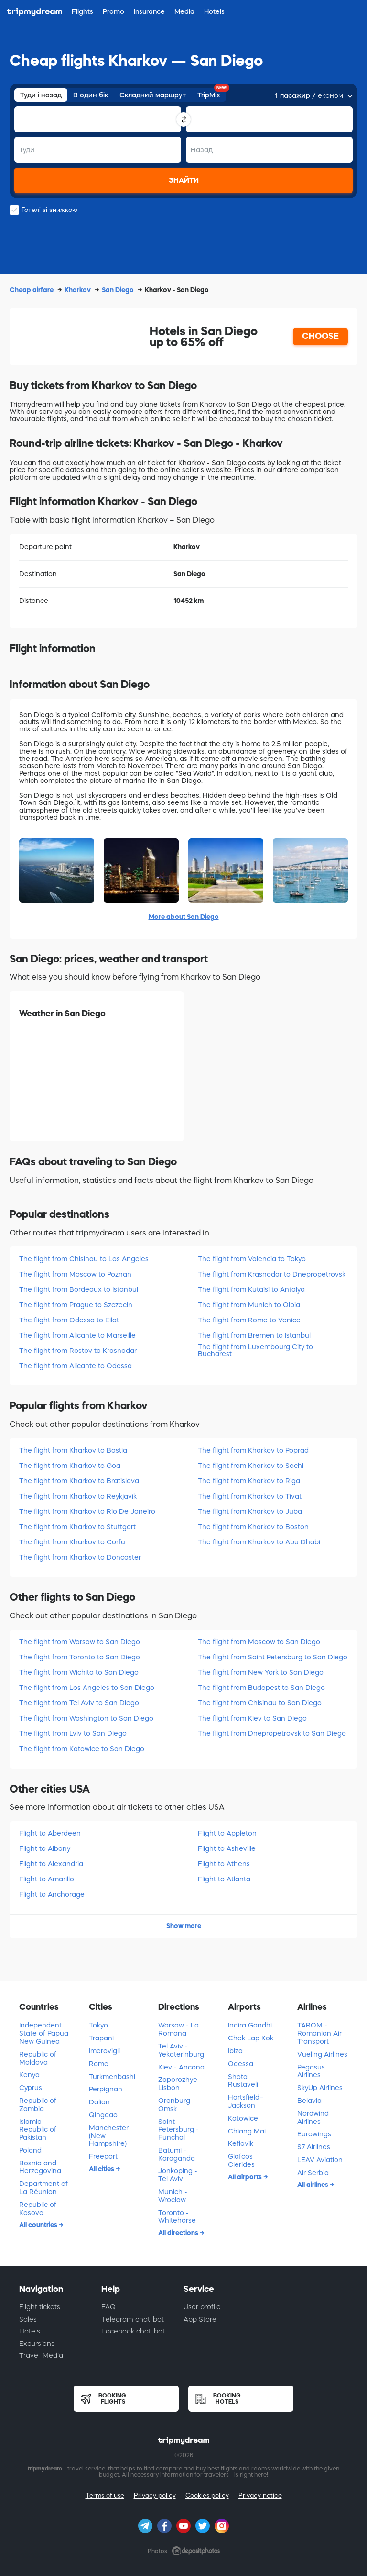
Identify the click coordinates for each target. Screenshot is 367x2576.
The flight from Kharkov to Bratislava (79, 1481)
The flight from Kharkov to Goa (69, 1465)
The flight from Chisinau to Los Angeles (84, 1259)
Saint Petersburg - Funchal (178, 2129)
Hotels (29, 2331)
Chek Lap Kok (250, 2038)
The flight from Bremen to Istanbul (254, 1335)
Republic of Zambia (37, 2104)
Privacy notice (260, 2495)
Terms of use (105, 2495)
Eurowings (314, 2134)
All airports (245, 2177)
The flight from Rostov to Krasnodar (78, 1350)
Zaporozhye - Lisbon (180, 2083)
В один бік (90, 95)
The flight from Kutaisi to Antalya (251, 1289)
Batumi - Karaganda (176, 2154)
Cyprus (30, 2087)
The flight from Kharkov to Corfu (72, 1542)
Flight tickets (39, 2306)
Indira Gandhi (250, 2025)
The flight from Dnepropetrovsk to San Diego (272, 1733)
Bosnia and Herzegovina (40, 2167)
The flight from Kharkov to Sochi (250, 1465)
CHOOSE (320, 336)
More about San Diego (184, 916)
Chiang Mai (247, 2131)
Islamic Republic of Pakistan (37, 2129)
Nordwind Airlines (313, 2117)
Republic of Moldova (37, 2058)
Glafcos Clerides (241, 2160)
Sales (28, 2319)
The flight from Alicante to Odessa (75, 1365)
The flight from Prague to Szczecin (75, 1304)
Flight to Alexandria (51, 1863)
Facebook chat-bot (133, 2331)
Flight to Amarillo (46, 1879)
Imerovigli (104, 2051)
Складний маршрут (152, 95)
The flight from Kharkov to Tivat (250, 1496)
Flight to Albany (44, 1848)
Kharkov (78, 289)
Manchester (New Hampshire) (109, 2135)
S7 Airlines (313, 2146)
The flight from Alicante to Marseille (77, 1335)
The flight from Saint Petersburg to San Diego (272, 1657)
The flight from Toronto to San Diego (79, 1657)
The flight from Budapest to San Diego (261, 1687)
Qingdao (103, 2114)
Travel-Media (41, 2355)
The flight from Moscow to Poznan (75, 1274)
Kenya (29, 2074)
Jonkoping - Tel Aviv (177, 2174)
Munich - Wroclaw (172, 2195)
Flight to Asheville (227, 1848)
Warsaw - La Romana (178, 2029)
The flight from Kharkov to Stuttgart (77, 1526)
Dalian (99, 2102)
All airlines (313, 2184)
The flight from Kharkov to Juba (250, 1511)
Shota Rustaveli (243, 2080)
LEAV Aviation (320, 2159)
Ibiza (235, 2051)
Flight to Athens (224, 1863)
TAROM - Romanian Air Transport (319, 2033)
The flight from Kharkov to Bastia (73, 1450)
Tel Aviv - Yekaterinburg (181, 2050)
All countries (39, 2224)
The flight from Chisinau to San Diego (260, 1703)
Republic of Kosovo (37, 2208)
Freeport (103, 2156)
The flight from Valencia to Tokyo (252, 1259)
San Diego (118, 289)
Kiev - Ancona (181, 2067)
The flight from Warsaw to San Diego (79, 1641)
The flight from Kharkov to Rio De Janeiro (87, 1511)
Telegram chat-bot (132, 2319)
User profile (202, 2306)
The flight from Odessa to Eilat (69, 1320)
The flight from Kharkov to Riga (249, 1481)
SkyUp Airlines (320, 2087)
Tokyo (98, 2025)
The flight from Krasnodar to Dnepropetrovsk (271, 1274)
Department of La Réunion (43, 2187)
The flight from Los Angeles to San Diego (86, 1687)
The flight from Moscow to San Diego (259, 1641)
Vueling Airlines (322, 2054)
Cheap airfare (32, 289)
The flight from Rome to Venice (249, 1320)
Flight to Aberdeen (50, 1833)
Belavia (309, 2100)
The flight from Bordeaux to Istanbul (78, 1289)
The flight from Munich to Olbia (249, 1304)
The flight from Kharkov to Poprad (253, 1450)
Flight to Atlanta (224, 1879)
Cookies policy (207, 2495)
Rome (98, 2063)
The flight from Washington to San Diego (86, 1718)
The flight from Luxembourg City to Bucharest (255, 1350)
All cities (102, 2168)
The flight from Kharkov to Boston (253, 1526)
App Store (200, 2319)
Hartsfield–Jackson (245, 2101)
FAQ (108, 2306)
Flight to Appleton (227, 1833)
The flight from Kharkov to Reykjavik (78, 1496)
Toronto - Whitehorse (177, 2216)
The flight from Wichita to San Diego (79, 1672)
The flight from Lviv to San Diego (73, 1733)
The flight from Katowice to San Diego (81, 1748)
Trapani (101, 2038)
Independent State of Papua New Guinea (43, 2033)
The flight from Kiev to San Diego (252, 1718)
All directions (179, 2232)
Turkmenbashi (112, 2076)
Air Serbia (313, 2172)
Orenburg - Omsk (176, 2104)
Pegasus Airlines (311, 2071)
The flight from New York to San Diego (261, 1672)
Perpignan (105, 2089)
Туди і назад (41, 95)
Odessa (240, 2063)
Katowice (243, 2118)
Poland (30, 2150)
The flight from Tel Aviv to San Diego (79, 1703)
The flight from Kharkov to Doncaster (80, 1557)
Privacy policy (155, 2495)
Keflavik (240, 2143)
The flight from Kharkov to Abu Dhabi (259, 1542)
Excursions (36, 2343)
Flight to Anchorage (52, 1894)
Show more (183, 1925)
